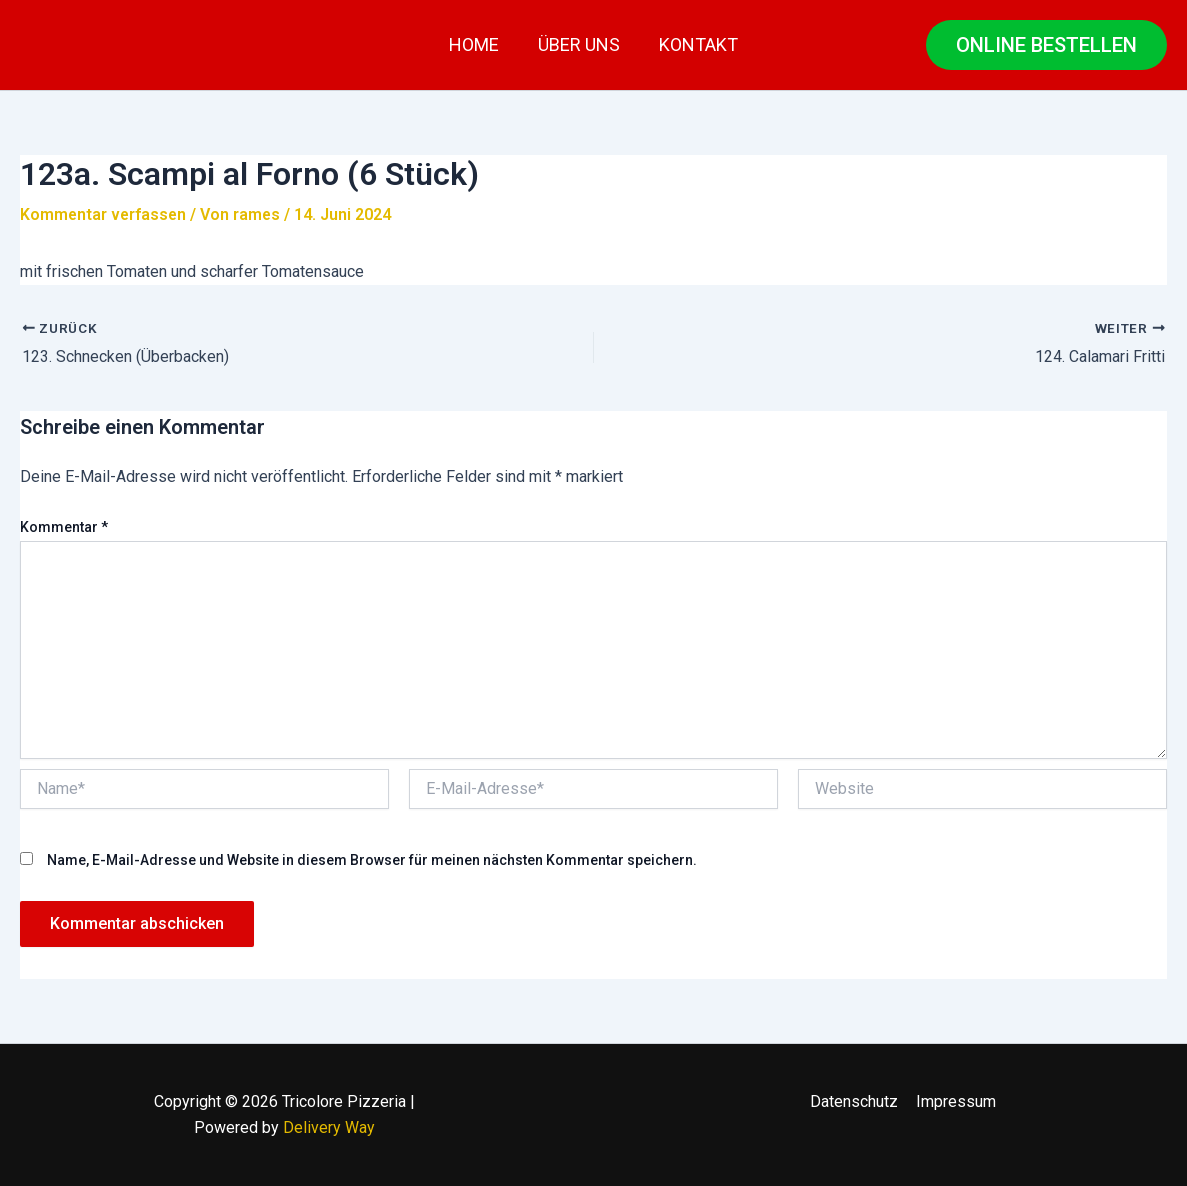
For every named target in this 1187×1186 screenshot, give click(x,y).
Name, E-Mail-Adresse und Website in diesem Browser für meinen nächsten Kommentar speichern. (372, 859)
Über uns (579, 44)
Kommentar (64, 527)
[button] (1046, 45)
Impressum (955, 1101)
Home (477, 44)
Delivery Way (329, 1127)
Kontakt (695, 44)
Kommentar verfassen (104, 214)
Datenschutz (855, 1101)
